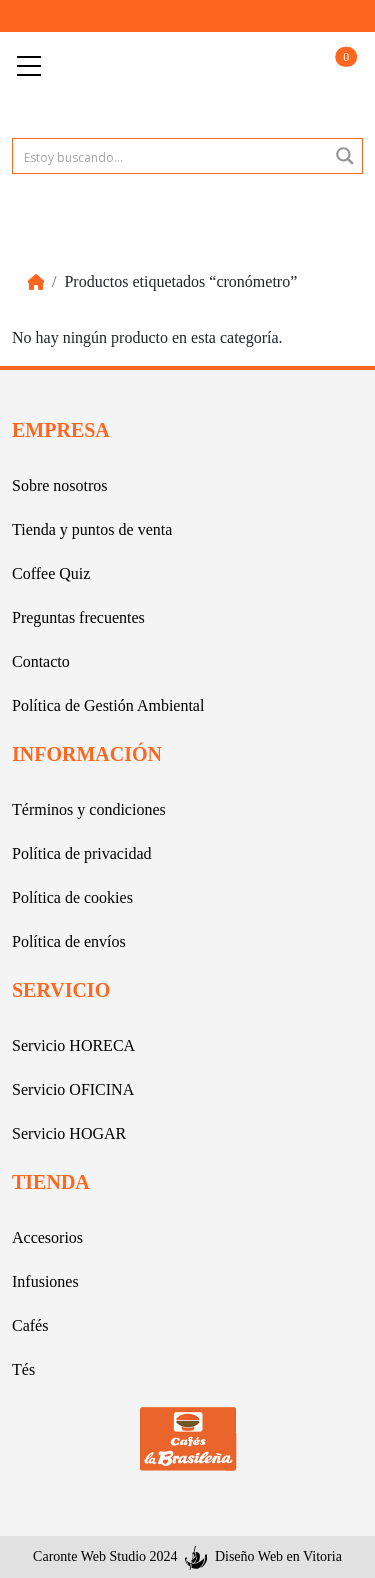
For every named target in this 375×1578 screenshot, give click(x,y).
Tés (23, 1369)
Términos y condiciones (89, 809)
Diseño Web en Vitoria (278, 1556)
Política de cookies (72, 897)
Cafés (30, 1325)
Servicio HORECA (73, 1045)
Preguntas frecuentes (78, 617)
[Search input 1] (171, 156)
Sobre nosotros (60, 485)
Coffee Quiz (51, 573)
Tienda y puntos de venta (92, 529)
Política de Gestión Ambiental (108, 705)
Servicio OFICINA (73, 1089)
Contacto (41, 661)
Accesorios (47, 1237)
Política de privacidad (82, 853)
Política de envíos (69, 941)
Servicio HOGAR (69, 1133)
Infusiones (45, 1281)
